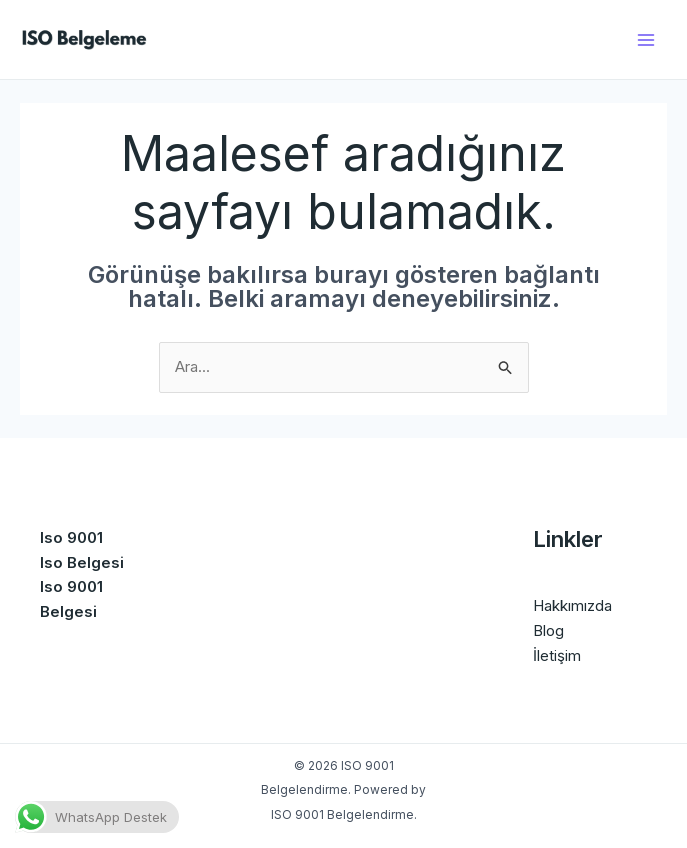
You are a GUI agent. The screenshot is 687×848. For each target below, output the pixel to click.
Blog (548, 630)
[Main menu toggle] (646, 39)
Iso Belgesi (82, 562)
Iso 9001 (71, 537)
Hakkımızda (572, 605)
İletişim (557, 655)
